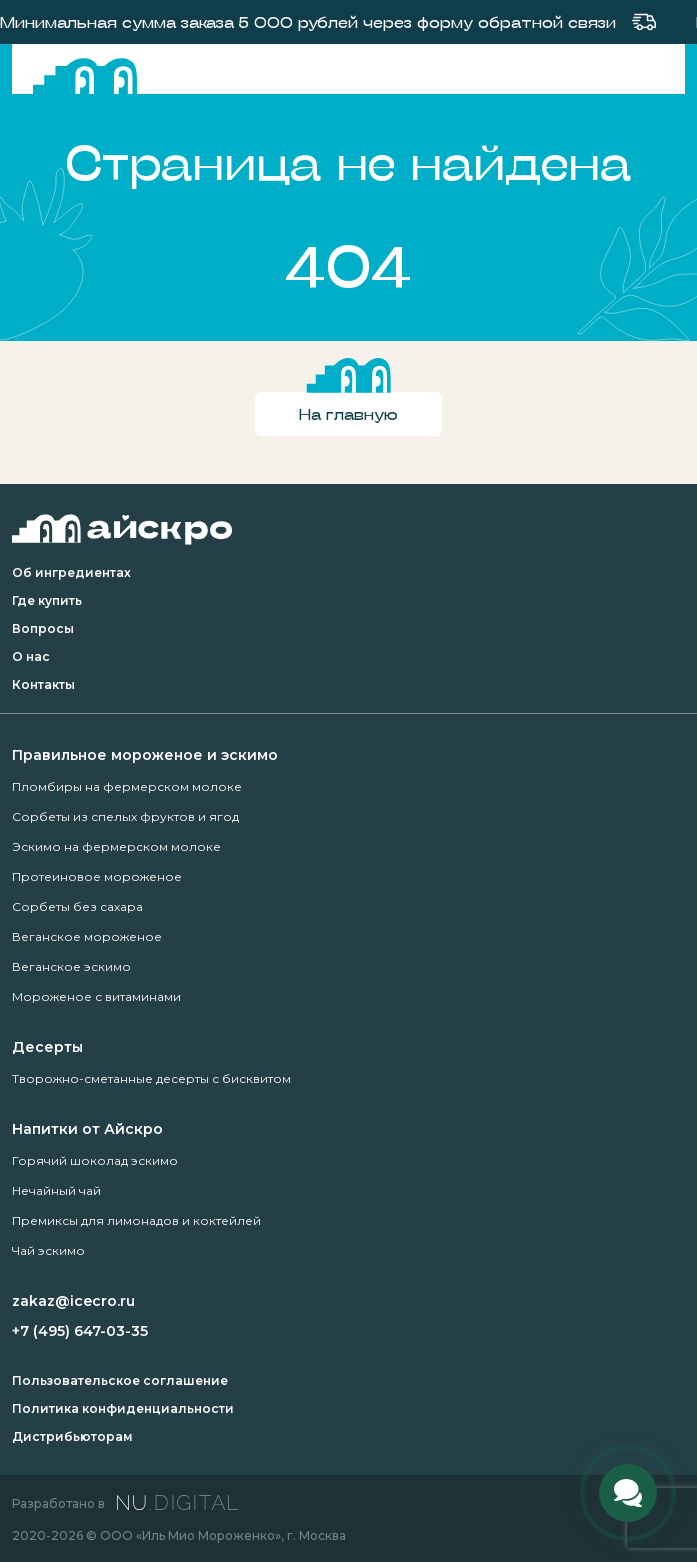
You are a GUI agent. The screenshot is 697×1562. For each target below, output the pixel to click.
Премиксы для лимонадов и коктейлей (136, 1220)
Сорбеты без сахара (77, 906)
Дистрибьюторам (72, 1436)
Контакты (43, 684)
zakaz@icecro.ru (73, 1301)
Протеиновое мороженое (97, 876)
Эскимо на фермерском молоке (116, 846)
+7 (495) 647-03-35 (80, 1331)
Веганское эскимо (71, 966)
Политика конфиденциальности (123, 1408)
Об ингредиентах (71, 572)
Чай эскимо (48, 1250)
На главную (348, 413)
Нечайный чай (56, 1190)
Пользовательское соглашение (120, 1380)
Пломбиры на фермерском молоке (127, 786)
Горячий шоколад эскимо (95, 1160)
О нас (31, 656)
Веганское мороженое (87, 936)
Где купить (47, 600)
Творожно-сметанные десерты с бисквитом (151, 1078)
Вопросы (43, 628)
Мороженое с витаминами (96, 996)
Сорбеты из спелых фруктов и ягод (125, 816)
